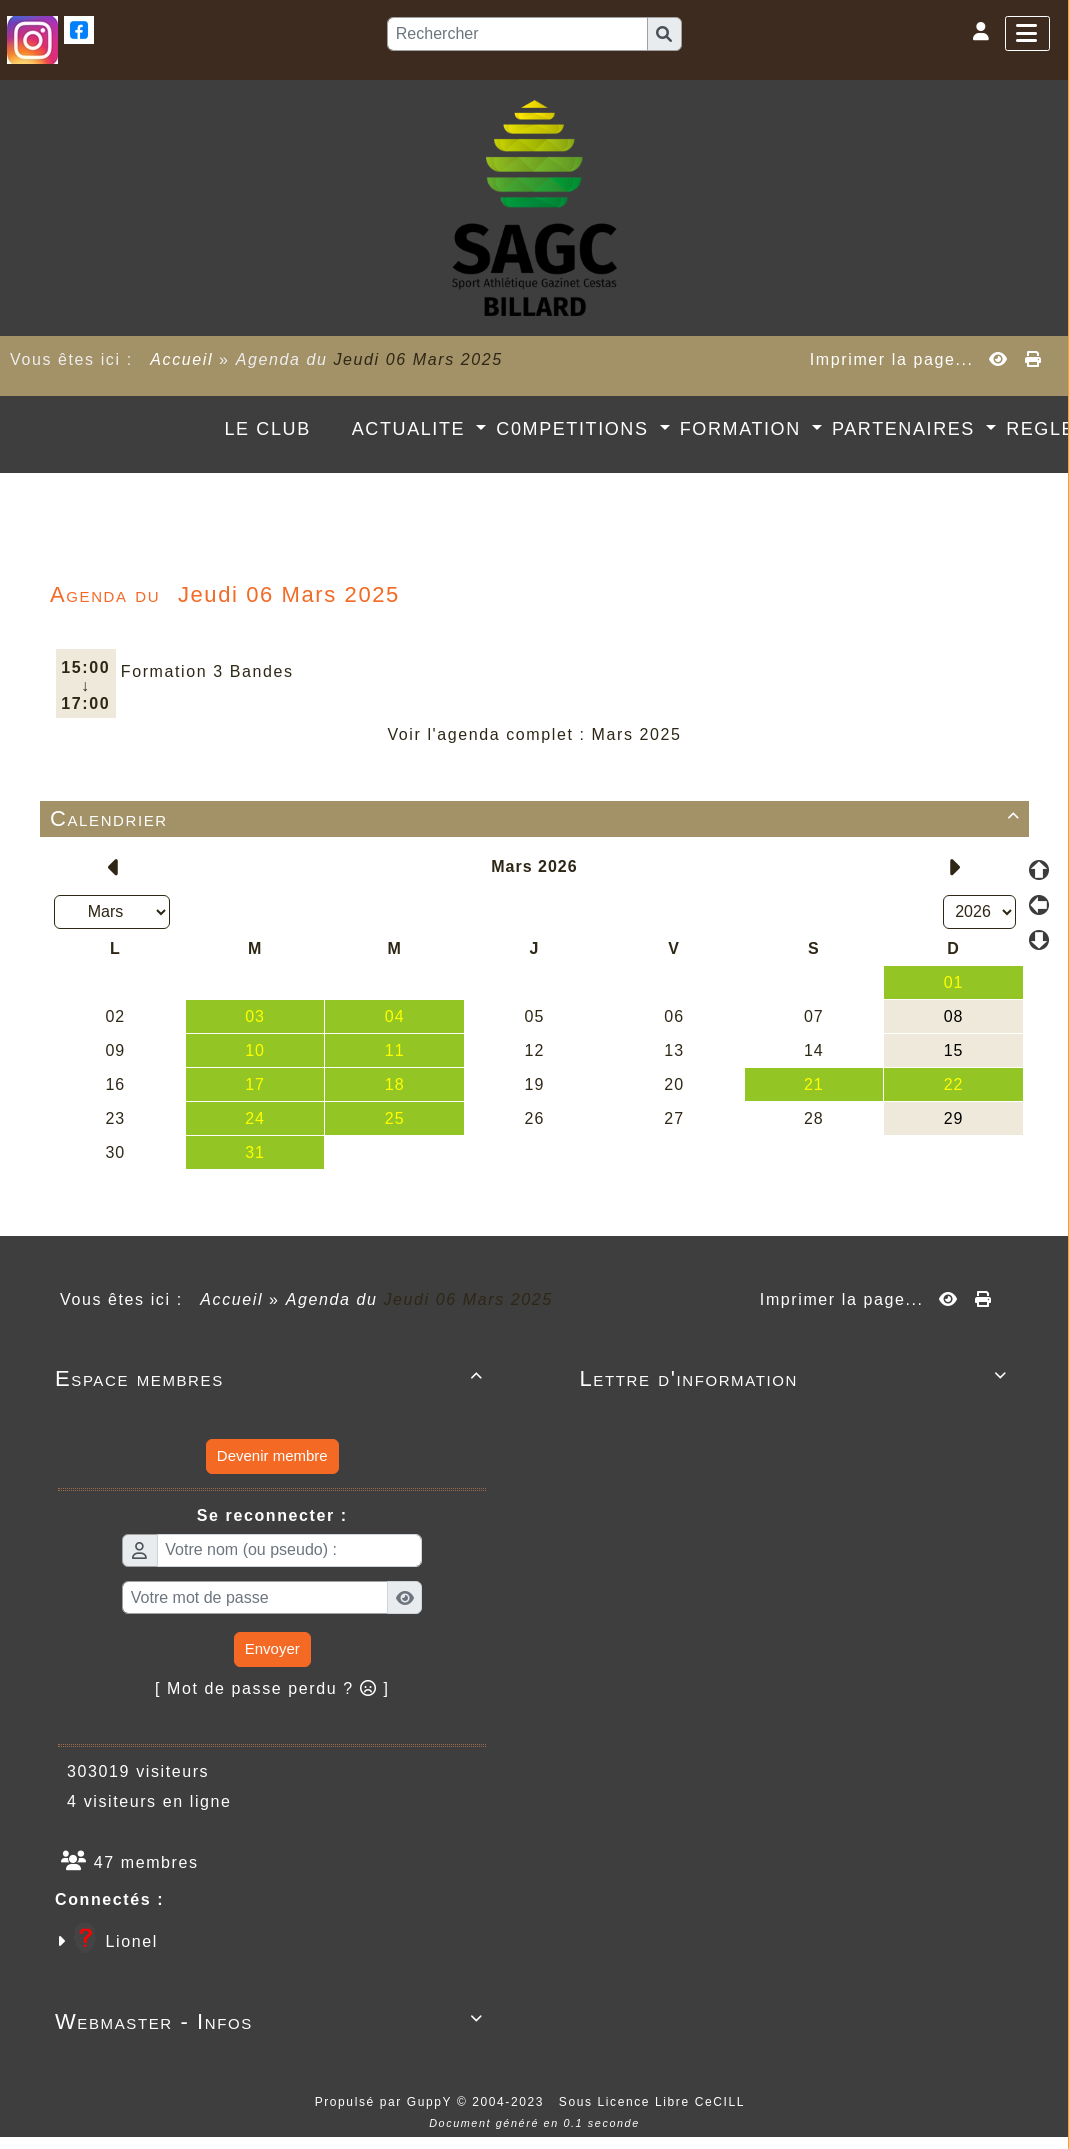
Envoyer (272, 1648)
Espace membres (272, 1378)
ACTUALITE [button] (412, 429)
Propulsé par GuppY (386, 2102)
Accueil (182, 359)
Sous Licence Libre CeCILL (654, 2102)
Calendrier (538, 818)
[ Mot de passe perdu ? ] (272, 1688)
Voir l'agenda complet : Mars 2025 (534, 734)
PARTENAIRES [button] (907, 429)
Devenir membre (272, 1455)
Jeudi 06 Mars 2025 (418, 359)
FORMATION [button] (744, 429)
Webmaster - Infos (272, 2021)
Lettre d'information (797, 1378)
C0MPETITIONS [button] (575, 429)
